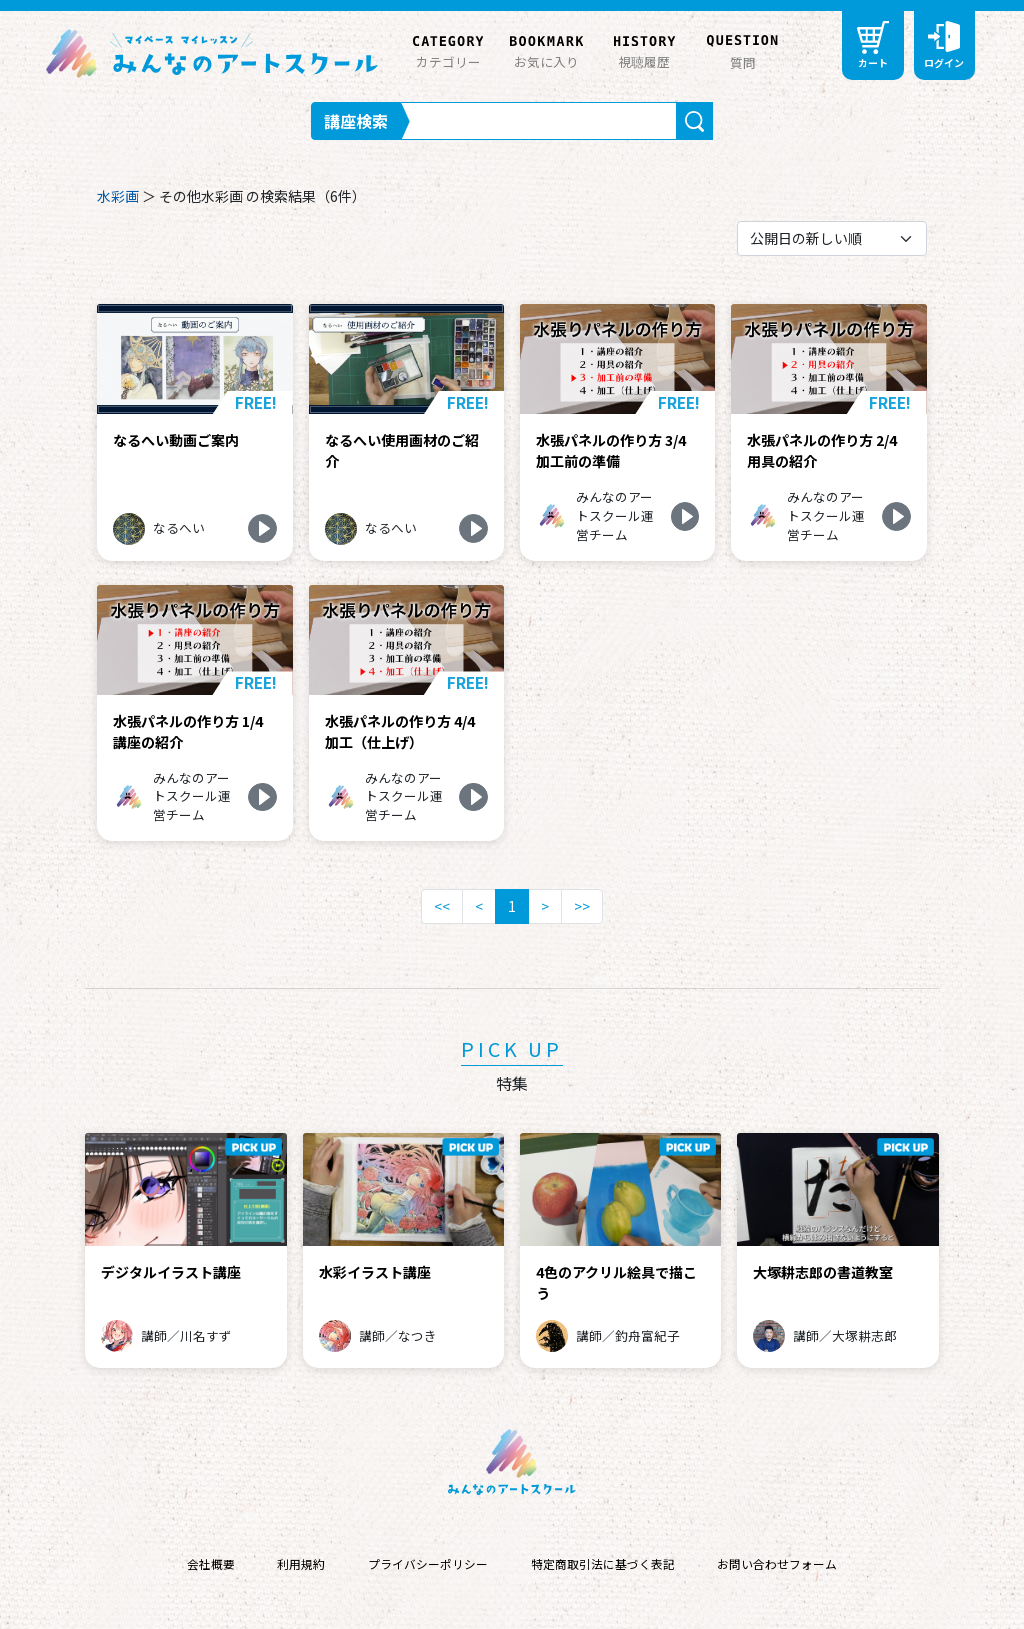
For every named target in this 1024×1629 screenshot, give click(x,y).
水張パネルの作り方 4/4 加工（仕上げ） (400, 731)
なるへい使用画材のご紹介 (402, 450)
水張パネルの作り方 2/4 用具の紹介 (822, 450)
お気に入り (546, 49)
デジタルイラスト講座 (171, 1272)
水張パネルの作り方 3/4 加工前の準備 (611, 450)
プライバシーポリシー (428, 1564)
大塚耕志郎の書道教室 (823, 1272)
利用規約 (301, 1564)
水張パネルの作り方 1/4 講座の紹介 (188, 731)
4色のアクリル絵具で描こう (616, 1282)
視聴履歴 (644, 49)
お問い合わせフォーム (777, 1564)
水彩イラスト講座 (375, 1272)
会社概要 (211, 1564)
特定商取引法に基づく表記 (603, 1564)
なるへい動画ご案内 (176, 440)
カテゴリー (448, 49)
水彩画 (118, 196)
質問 (743, 49)
